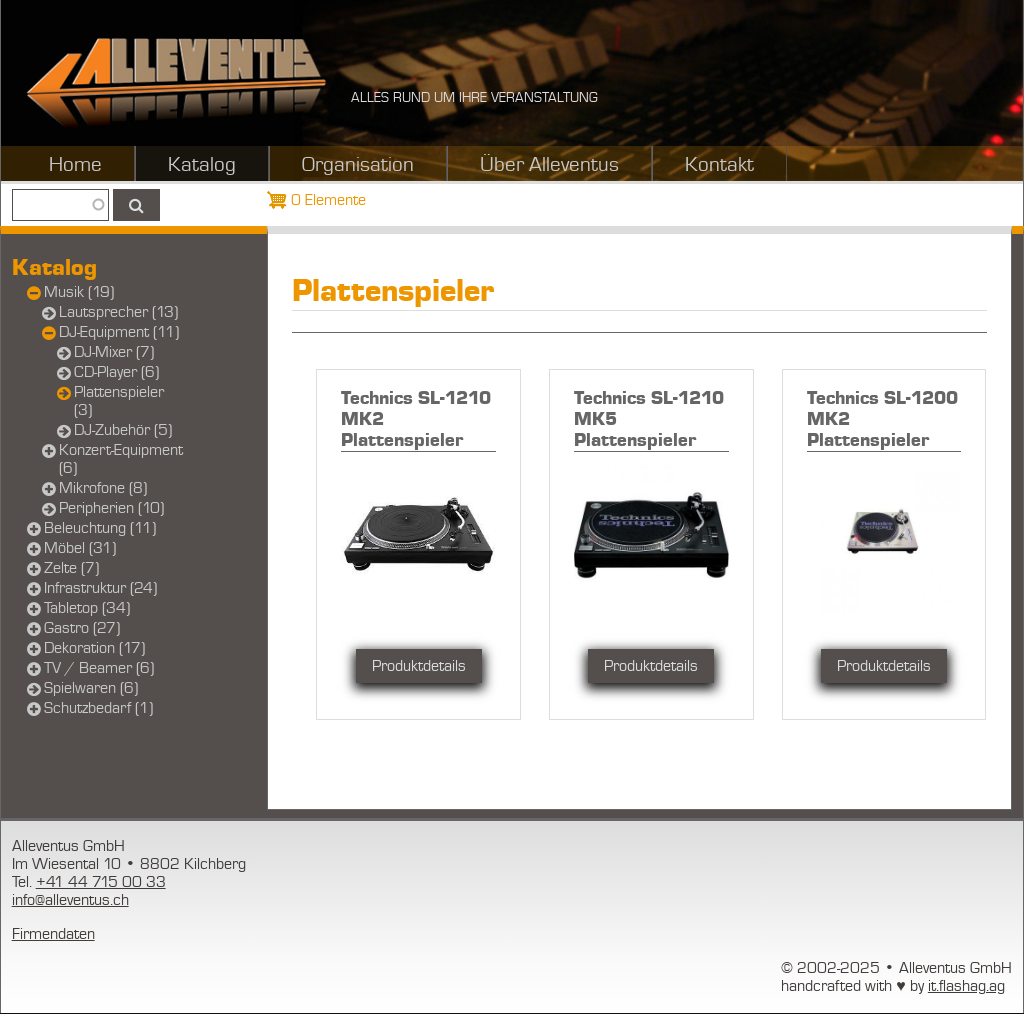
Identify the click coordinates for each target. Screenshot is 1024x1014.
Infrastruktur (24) (100, 588)
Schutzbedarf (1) (98, 708)
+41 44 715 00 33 (101, 882)
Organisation (358, 165)
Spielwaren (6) (91, 688)
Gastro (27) (82, 628)
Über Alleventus (549, 165)
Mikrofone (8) (103, 488)
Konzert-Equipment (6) (121, 459)
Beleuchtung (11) (100, 528)
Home (75, 165)
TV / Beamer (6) (99, 668)
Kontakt (719, 165)
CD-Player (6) (116, 372)
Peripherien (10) (111, 508)
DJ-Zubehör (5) (123, 430)
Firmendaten (53, 934)
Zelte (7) (71, 568)
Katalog (202, 165)
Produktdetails (419, 666)
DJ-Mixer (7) (114, 352)
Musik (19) (79, 292)
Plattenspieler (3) (119, 401)
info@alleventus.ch (70, 900)
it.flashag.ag (966, 986)
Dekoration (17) (94, 648)
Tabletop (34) (87, 608)
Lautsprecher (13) (118, 312)
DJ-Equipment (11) (119, 332)
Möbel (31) (80, 548)
